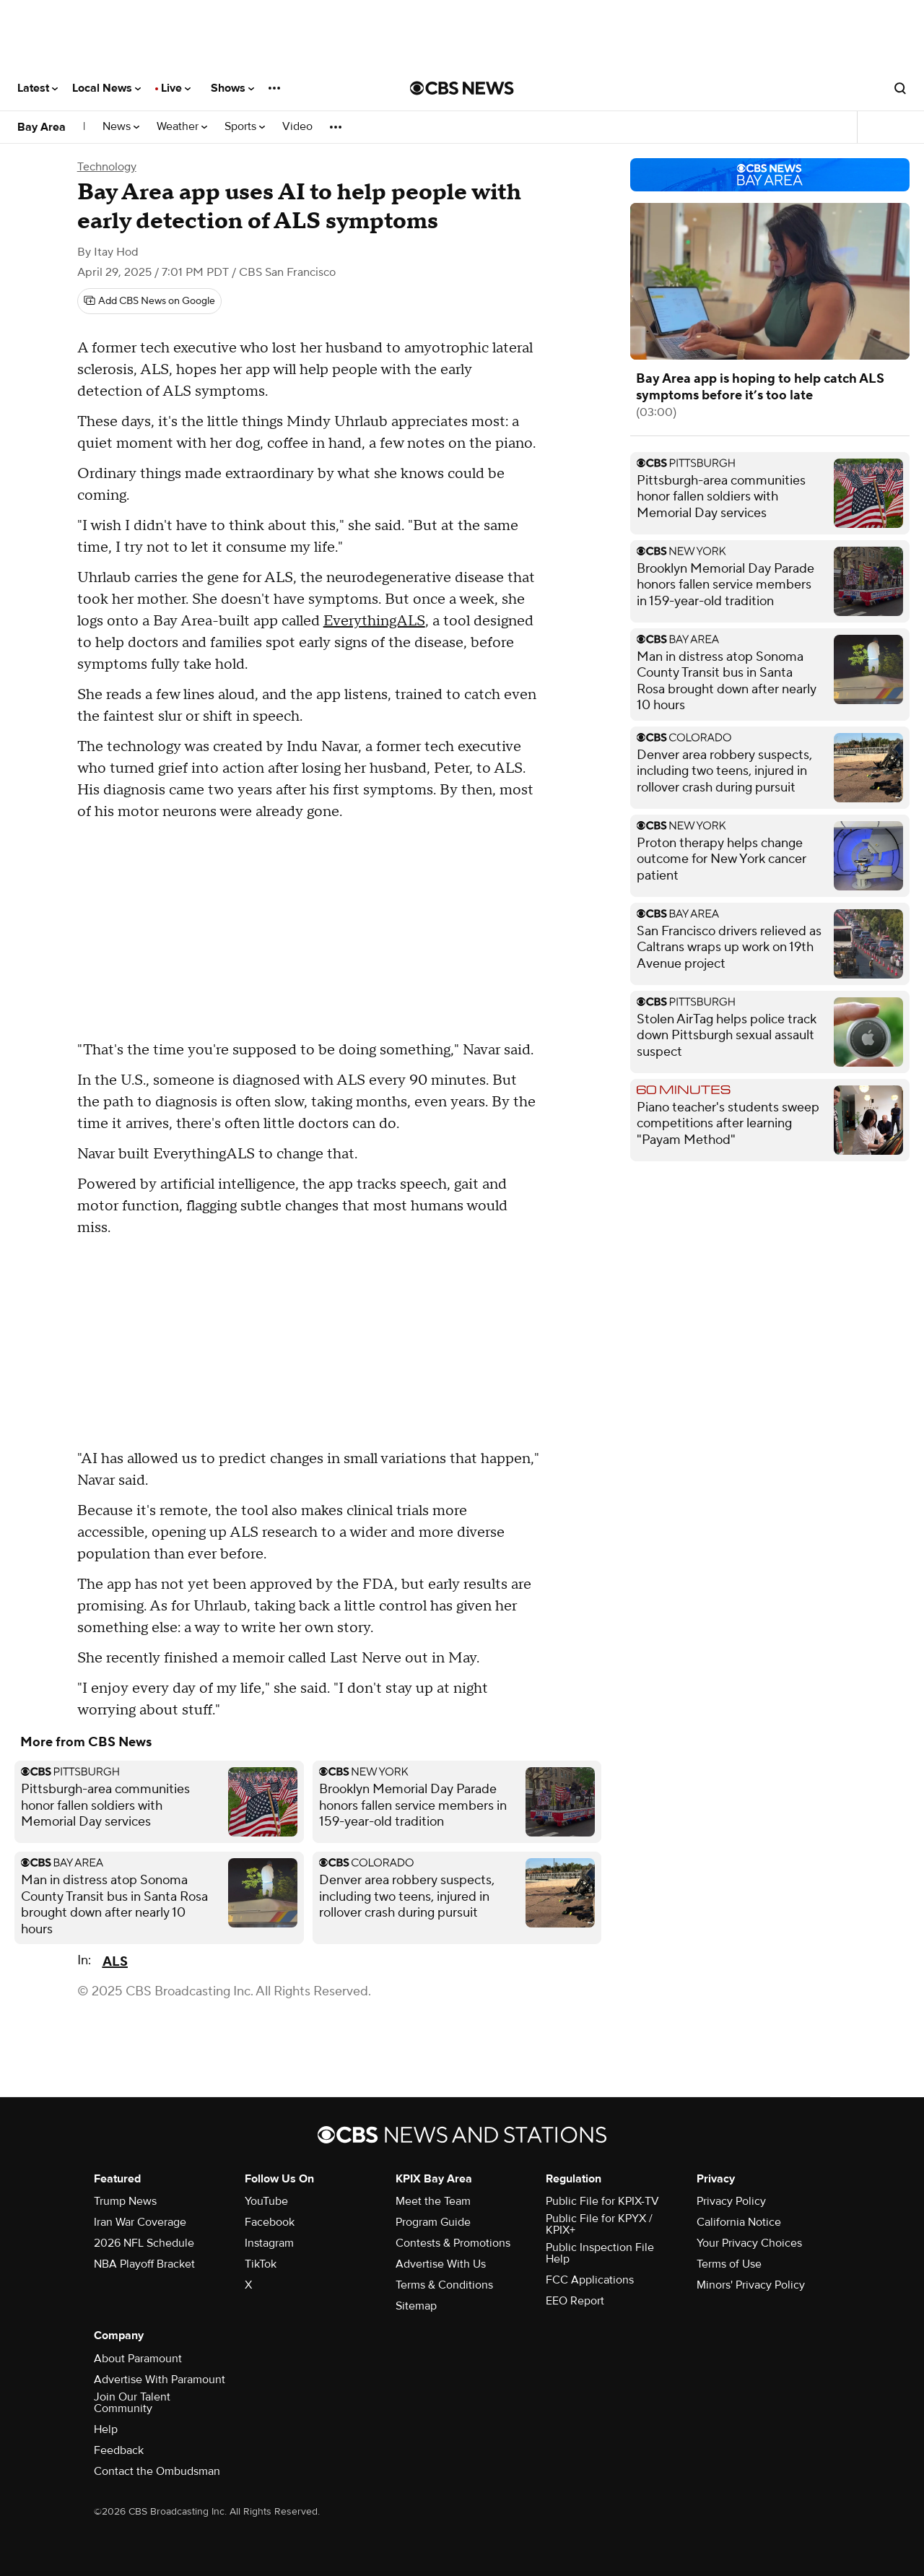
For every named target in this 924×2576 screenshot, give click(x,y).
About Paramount (138, 2358)
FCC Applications (590, 2280)
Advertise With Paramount (159, 2379)
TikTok (260, 2264)
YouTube (266, 2201)
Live (176, 88)
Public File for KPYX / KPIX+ (599, 2224)
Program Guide (433, 2222)
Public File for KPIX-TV (602, 2201)
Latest (37, 88)
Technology (106, 167)
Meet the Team (433, 2201)
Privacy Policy (731, 2201)
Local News (106, 88)
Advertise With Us (441, 2264)
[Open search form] (900, 88)
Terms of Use (729, 2264)
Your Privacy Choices (749, 2243)
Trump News (125, 2201)
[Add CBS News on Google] (149, 301)
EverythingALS (374, 621)
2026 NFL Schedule (144, 2243)
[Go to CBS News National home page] (462, 88)
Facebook (270, 2222)
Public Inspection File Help (600, 2253)
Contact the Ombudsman (157, 2471)
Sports (245, 127)
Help (106, 2429)
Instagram (269, 2243)
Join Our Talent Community (132, 2402)
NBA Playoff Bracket (144, 2264)
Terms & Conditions (444, 2285)
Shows (232, 88)
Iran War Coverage (140, 2222)
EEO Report (575, 2301)
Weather (182, 127)
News (121, 127)
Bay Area (41, 127)
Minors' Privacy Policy (751, 2285)
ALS (115, 1961)
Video (297, 127)
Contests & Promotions (453, 2243)
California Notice (739, 2222)
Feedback (119, 2450)
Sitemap (416, 2306)
